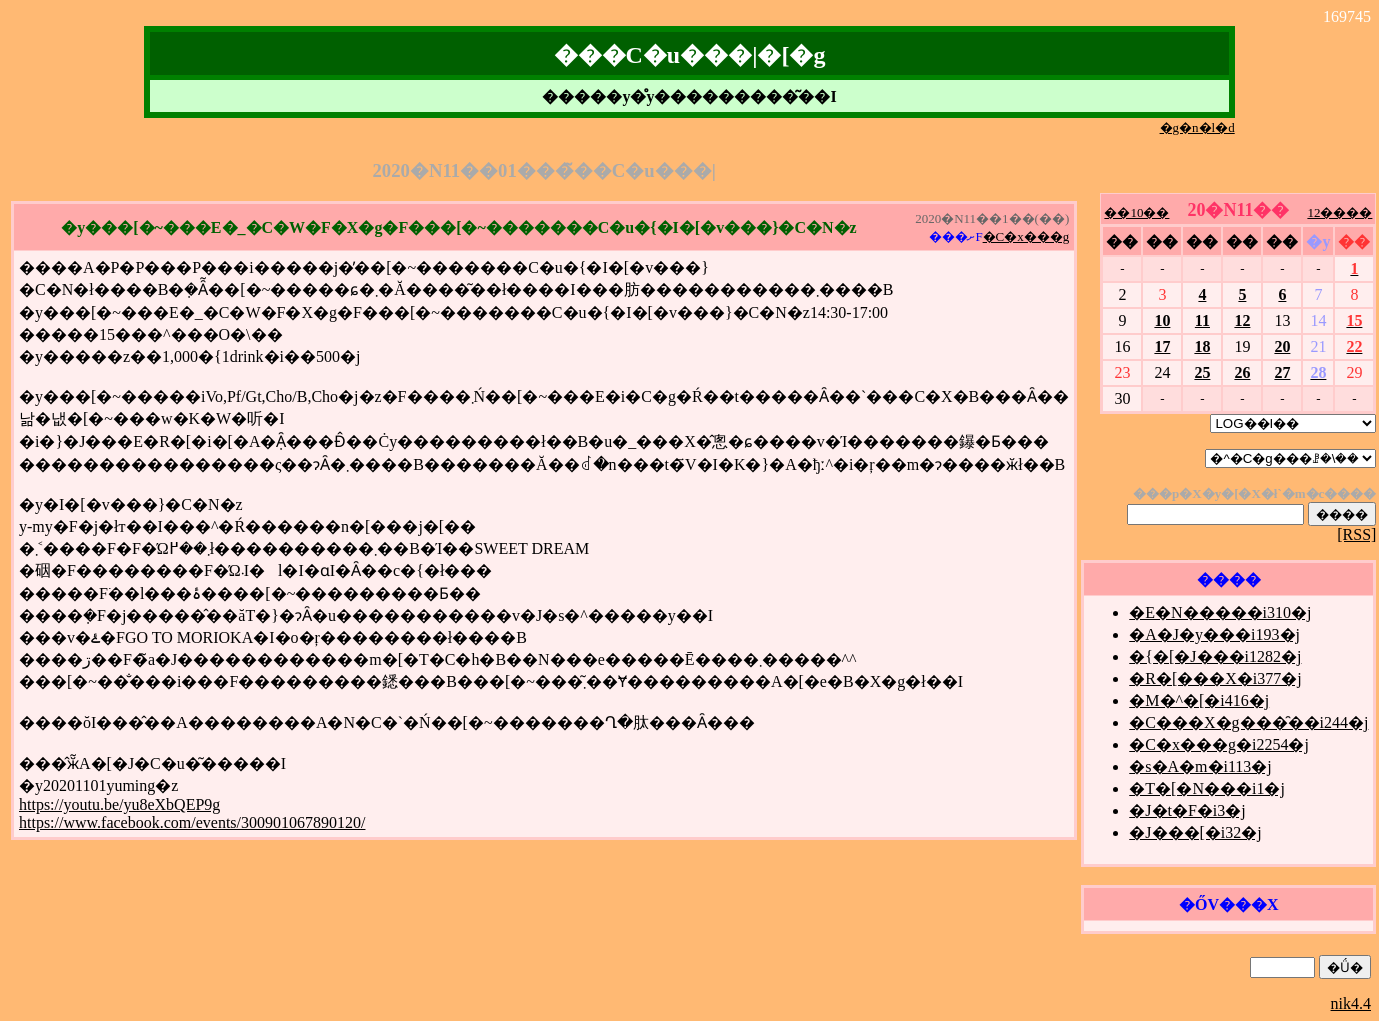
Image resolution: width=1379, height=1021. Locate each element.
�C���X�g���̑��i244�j (1248, 722)
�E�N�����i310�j (1220, 612)
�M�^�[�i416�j (1199, 700)
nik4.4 (1351, 1003)
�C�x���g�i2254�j (1219, 744)
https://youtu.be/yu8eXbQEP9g (119, 804)
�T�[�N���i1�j (1207, 788)
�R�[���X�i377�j (1215, 678)
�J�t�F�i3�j (1187, 810)
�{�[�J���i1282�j (1215, 656)
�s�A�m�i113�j (1200, 766)
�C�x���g (1026, 236)
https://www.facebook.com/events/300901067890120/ (192, 822)
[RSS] (1356, 534)
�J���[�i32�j (1195, 832)
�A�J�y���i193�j (1214, 634)
